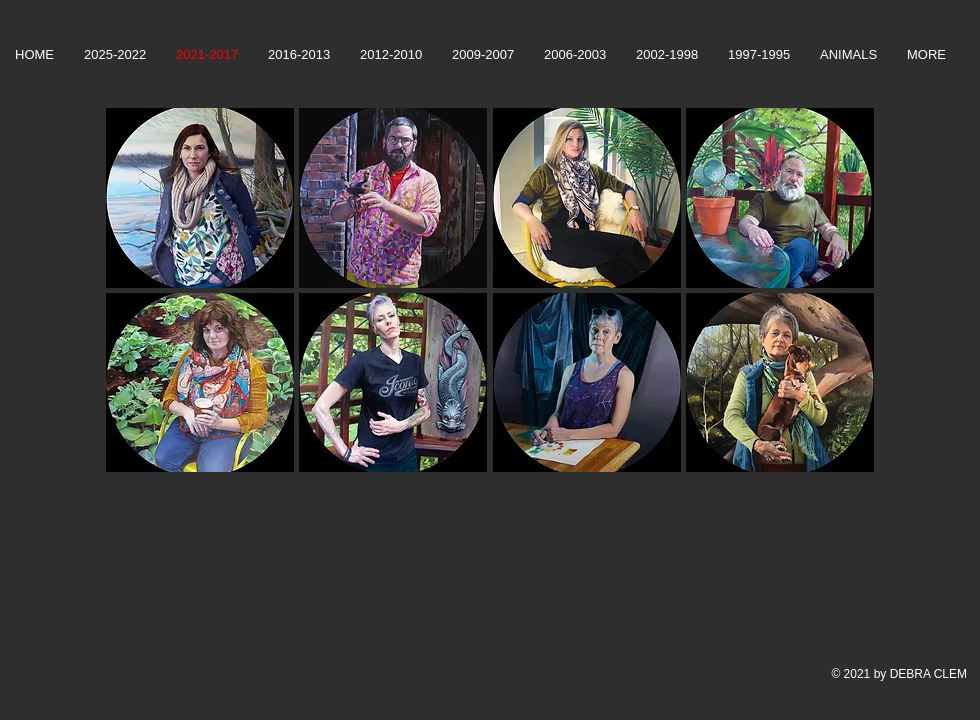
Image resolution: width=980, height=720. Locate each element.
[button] (200, 198)
